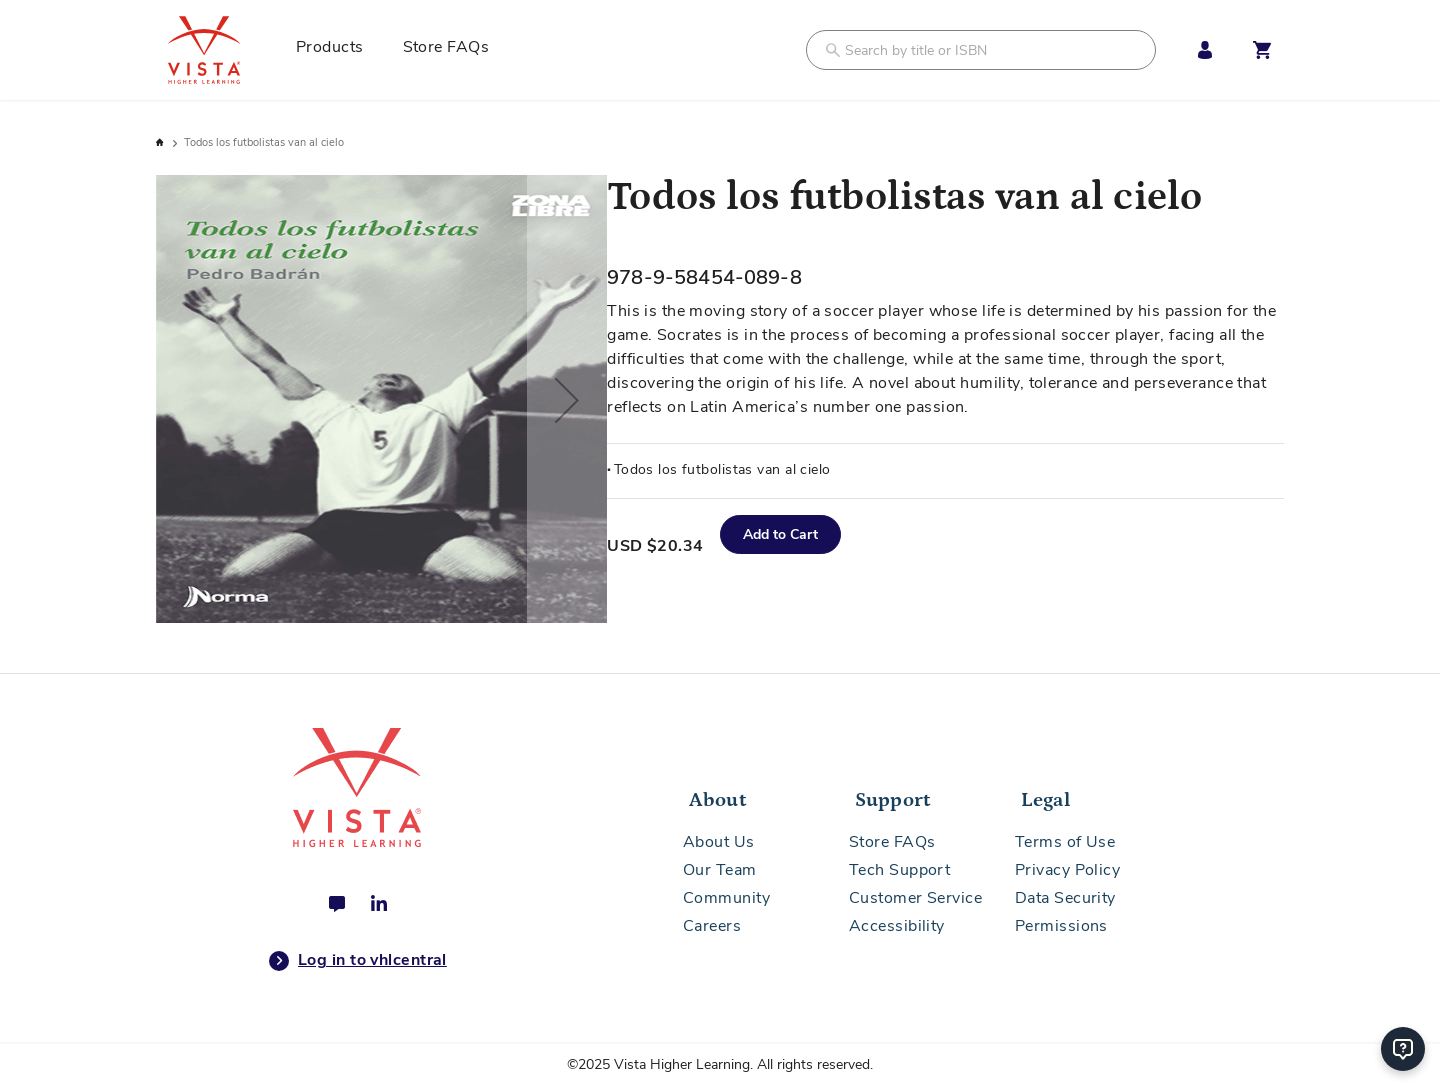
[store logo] (226, 50)
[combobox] (981, 50)
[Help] (1403, 1049)
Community (726, 898)
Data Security (1065, 898)
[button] (567, 400)
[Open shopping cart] (1262, 50)
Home (161, 142)
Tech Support (899, 870)
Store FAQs (892, 842)
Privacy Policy (1067, 870)
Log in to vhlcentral (358, 961)
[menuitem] (337, 50)
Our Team (720, 870)
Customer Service (915, 898)
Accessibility (897, 926)
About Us (719, 842)
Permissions (1061, 926)
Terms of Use (1065, 842)
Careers (712, 926)
